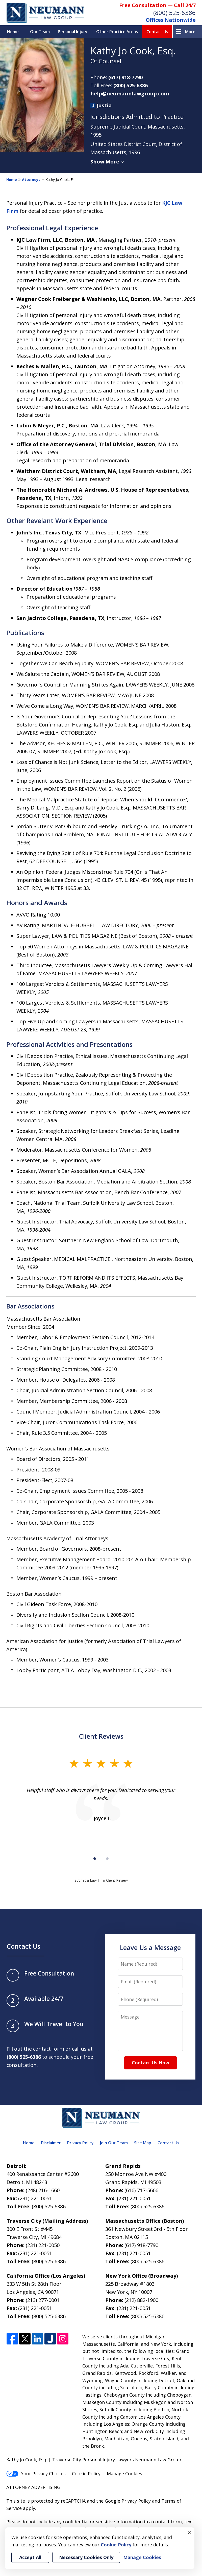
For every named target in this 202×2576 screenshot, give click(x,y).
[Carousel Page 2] (107, 1858)
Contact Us (157, 31)
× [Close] (189, 2532)
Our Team (40, 31)
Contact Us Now (150, 2063)
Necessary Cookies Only (86, 2557)
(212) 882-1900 (141, 2300)
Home (13, 31)
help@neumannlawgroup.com (129, 93)
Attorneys (31, 179)
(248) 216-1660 (43, 2190)
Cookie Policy (86, 2473)
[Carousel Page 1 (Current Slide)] (94, 1858)
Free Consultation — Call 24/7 (157, 5)
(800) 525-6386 (174, 12)
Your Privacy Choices (36, 2473)
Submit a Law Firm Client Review (101, 1880)
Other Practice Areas (117, 31)
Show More (104, 161)
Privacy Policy (80, 2143)
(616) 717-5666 (141, 2190)
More (190, 31)
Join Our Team (114, 2143)
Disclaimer (51, 2143)
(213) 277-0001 (43, 2300)
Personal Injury (72, 31)
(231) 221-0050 (43, 2245)
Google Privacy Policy (128, 2501)
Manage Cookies (124, 2473)
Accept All (30, 2557)
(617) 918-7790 (125, 77)
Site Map (142, 2143)
